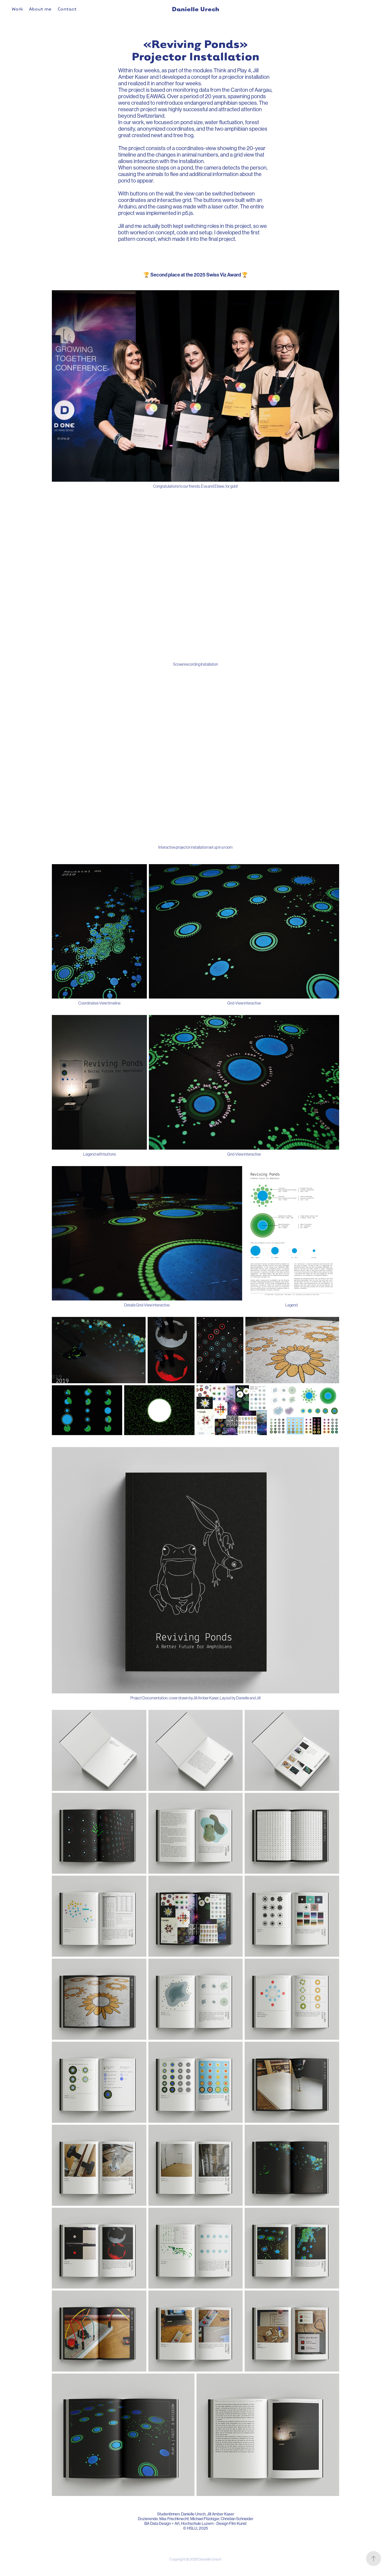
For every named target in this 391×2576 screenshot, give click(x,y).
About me (40, 9)
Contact (67, 9)
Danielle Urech (195, 8)
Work (17, 9)
